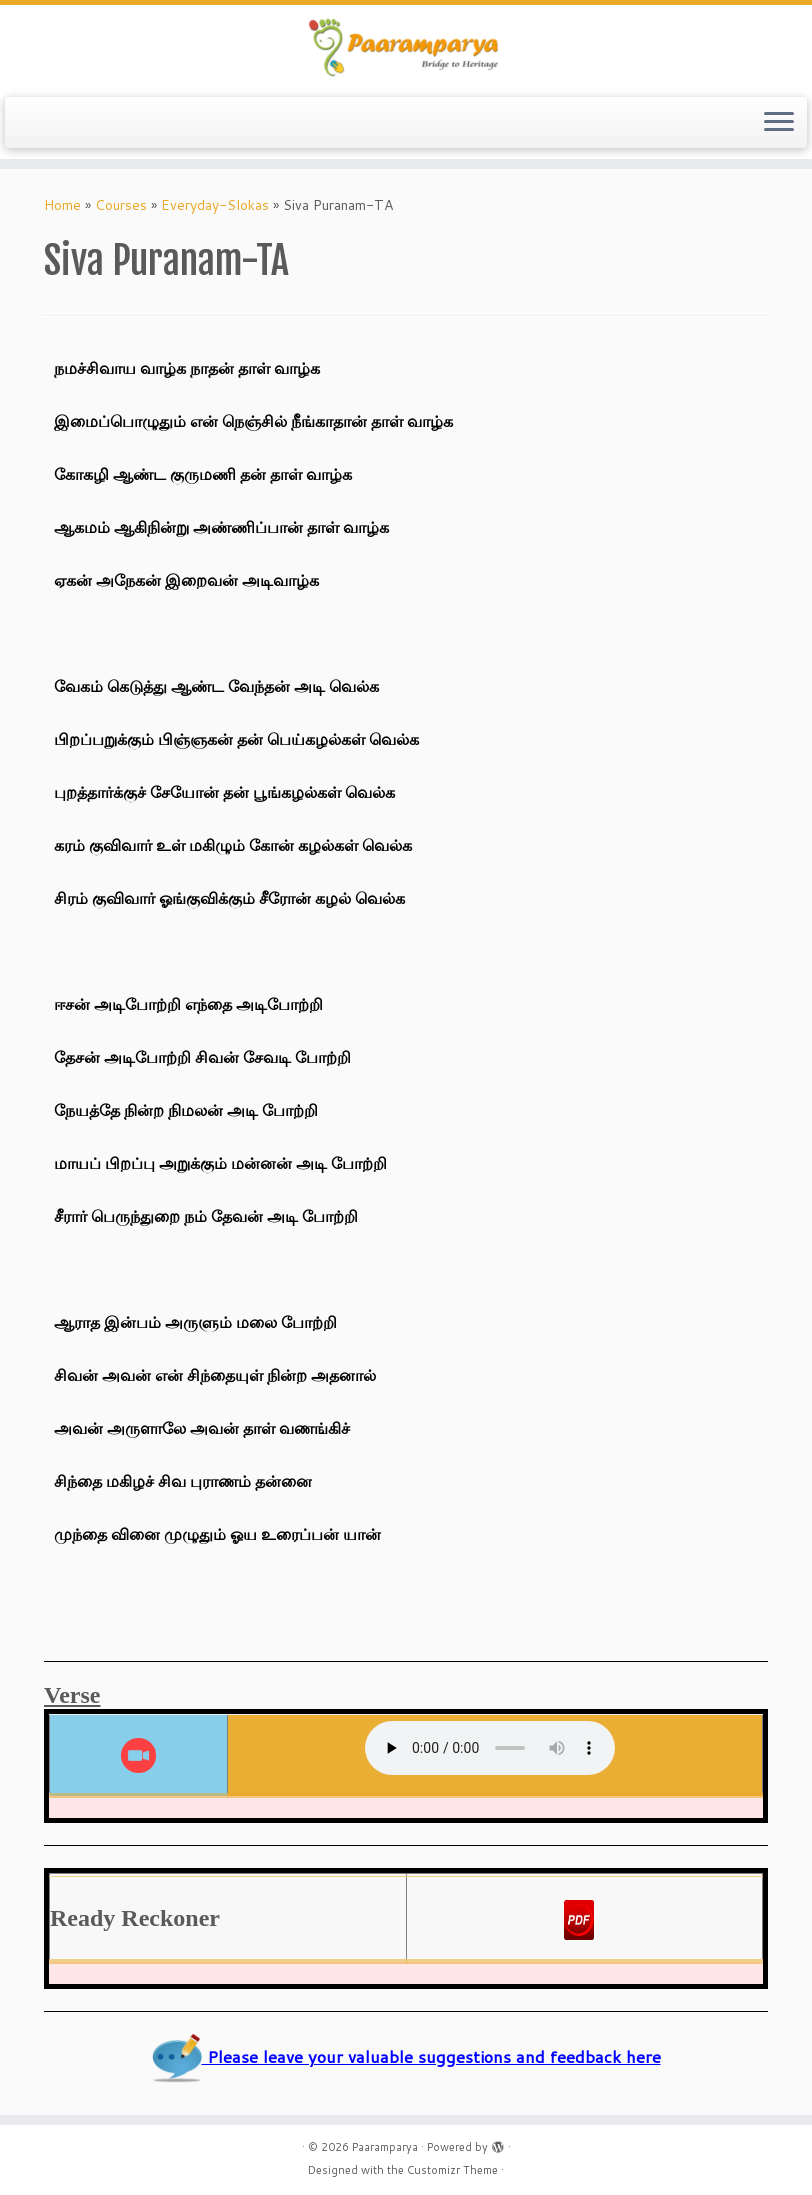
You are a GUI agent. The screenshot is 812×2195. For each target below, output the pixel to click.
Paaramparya (385, 2147)
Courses (121, 205)
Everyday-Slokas (215, 205)
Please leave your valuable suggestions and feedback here (406, 2056)
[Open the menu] (779, 123)
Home (62, 205)
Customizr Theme (452, 2170)
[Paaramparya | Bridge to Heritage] (406, 48)
